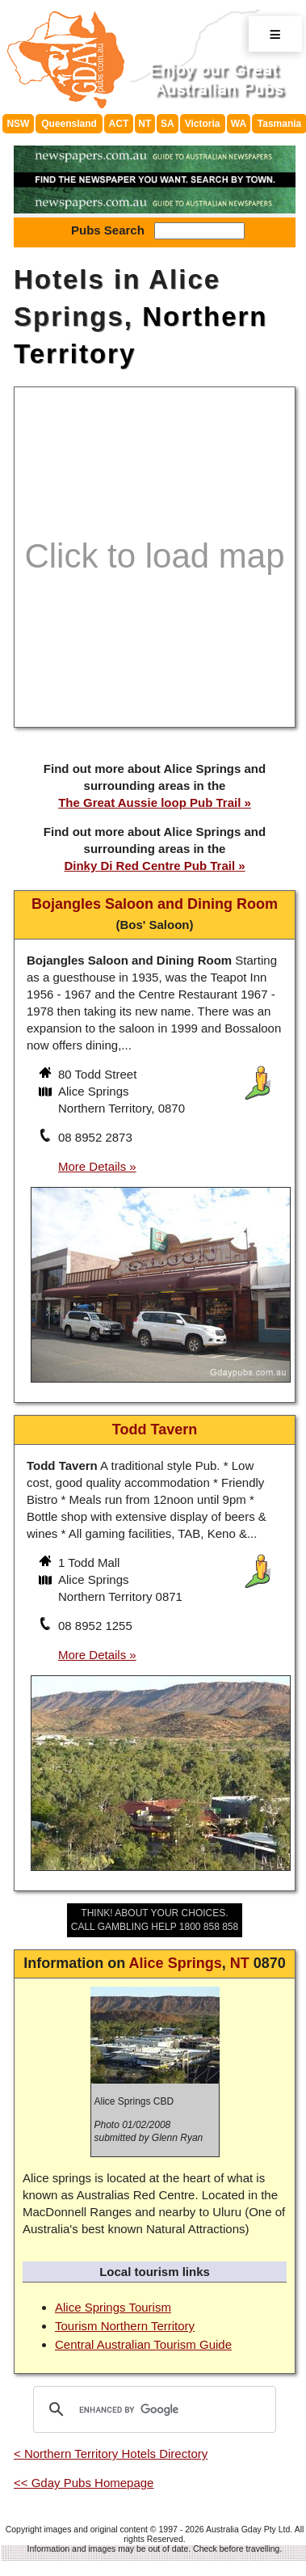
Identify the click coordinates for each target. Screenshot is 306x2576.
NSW (17, 123)
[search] (152, 2409)
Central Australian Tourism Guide (143, 2344)
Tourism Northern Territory (125, 2326)
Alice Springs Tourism (113, 2307)
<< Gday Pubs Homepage (83, 2482)
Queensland (69, 123)
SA (167, 123)
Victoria (202, 123)
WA (238, 123)
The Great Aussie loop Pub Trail (149, 802)
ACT (119, 123)
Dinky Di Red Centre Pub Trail (149, 865)
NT (144, 123)
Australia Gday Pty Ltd (248, 2529)
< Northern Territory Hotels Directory (110, 2453)
